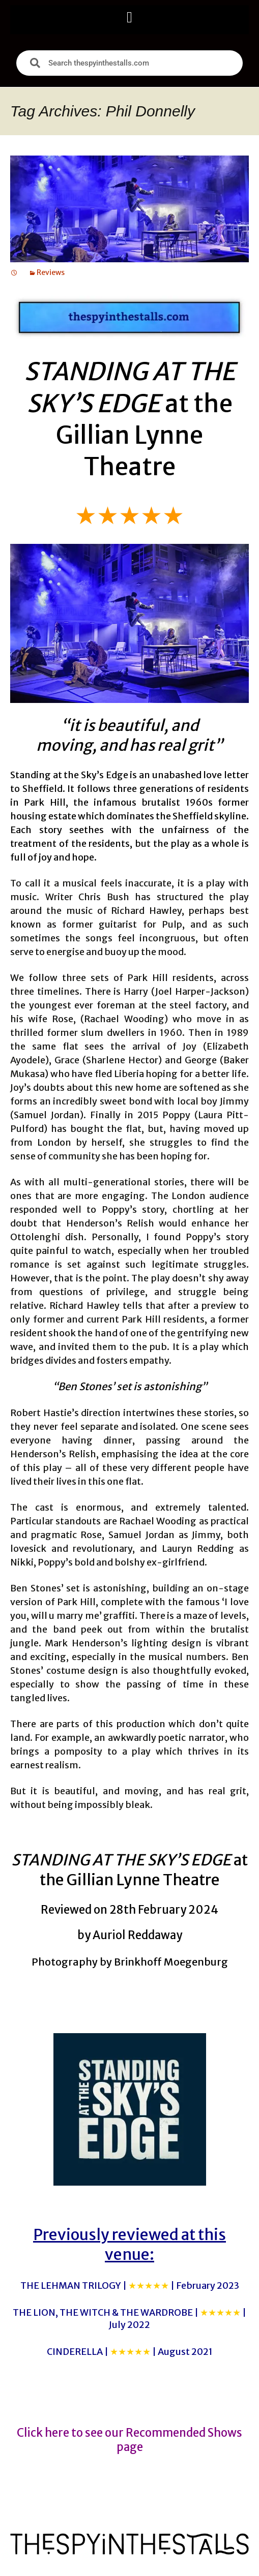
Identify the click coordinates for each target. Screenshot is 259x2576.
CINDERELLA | (130, 2351)
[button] (129, 17)
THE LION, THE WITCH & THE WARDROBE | (129, 2318)
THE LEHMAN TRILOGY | (129, 2285)
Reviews (51, 272)
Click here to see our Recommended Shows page (129, 2440)
